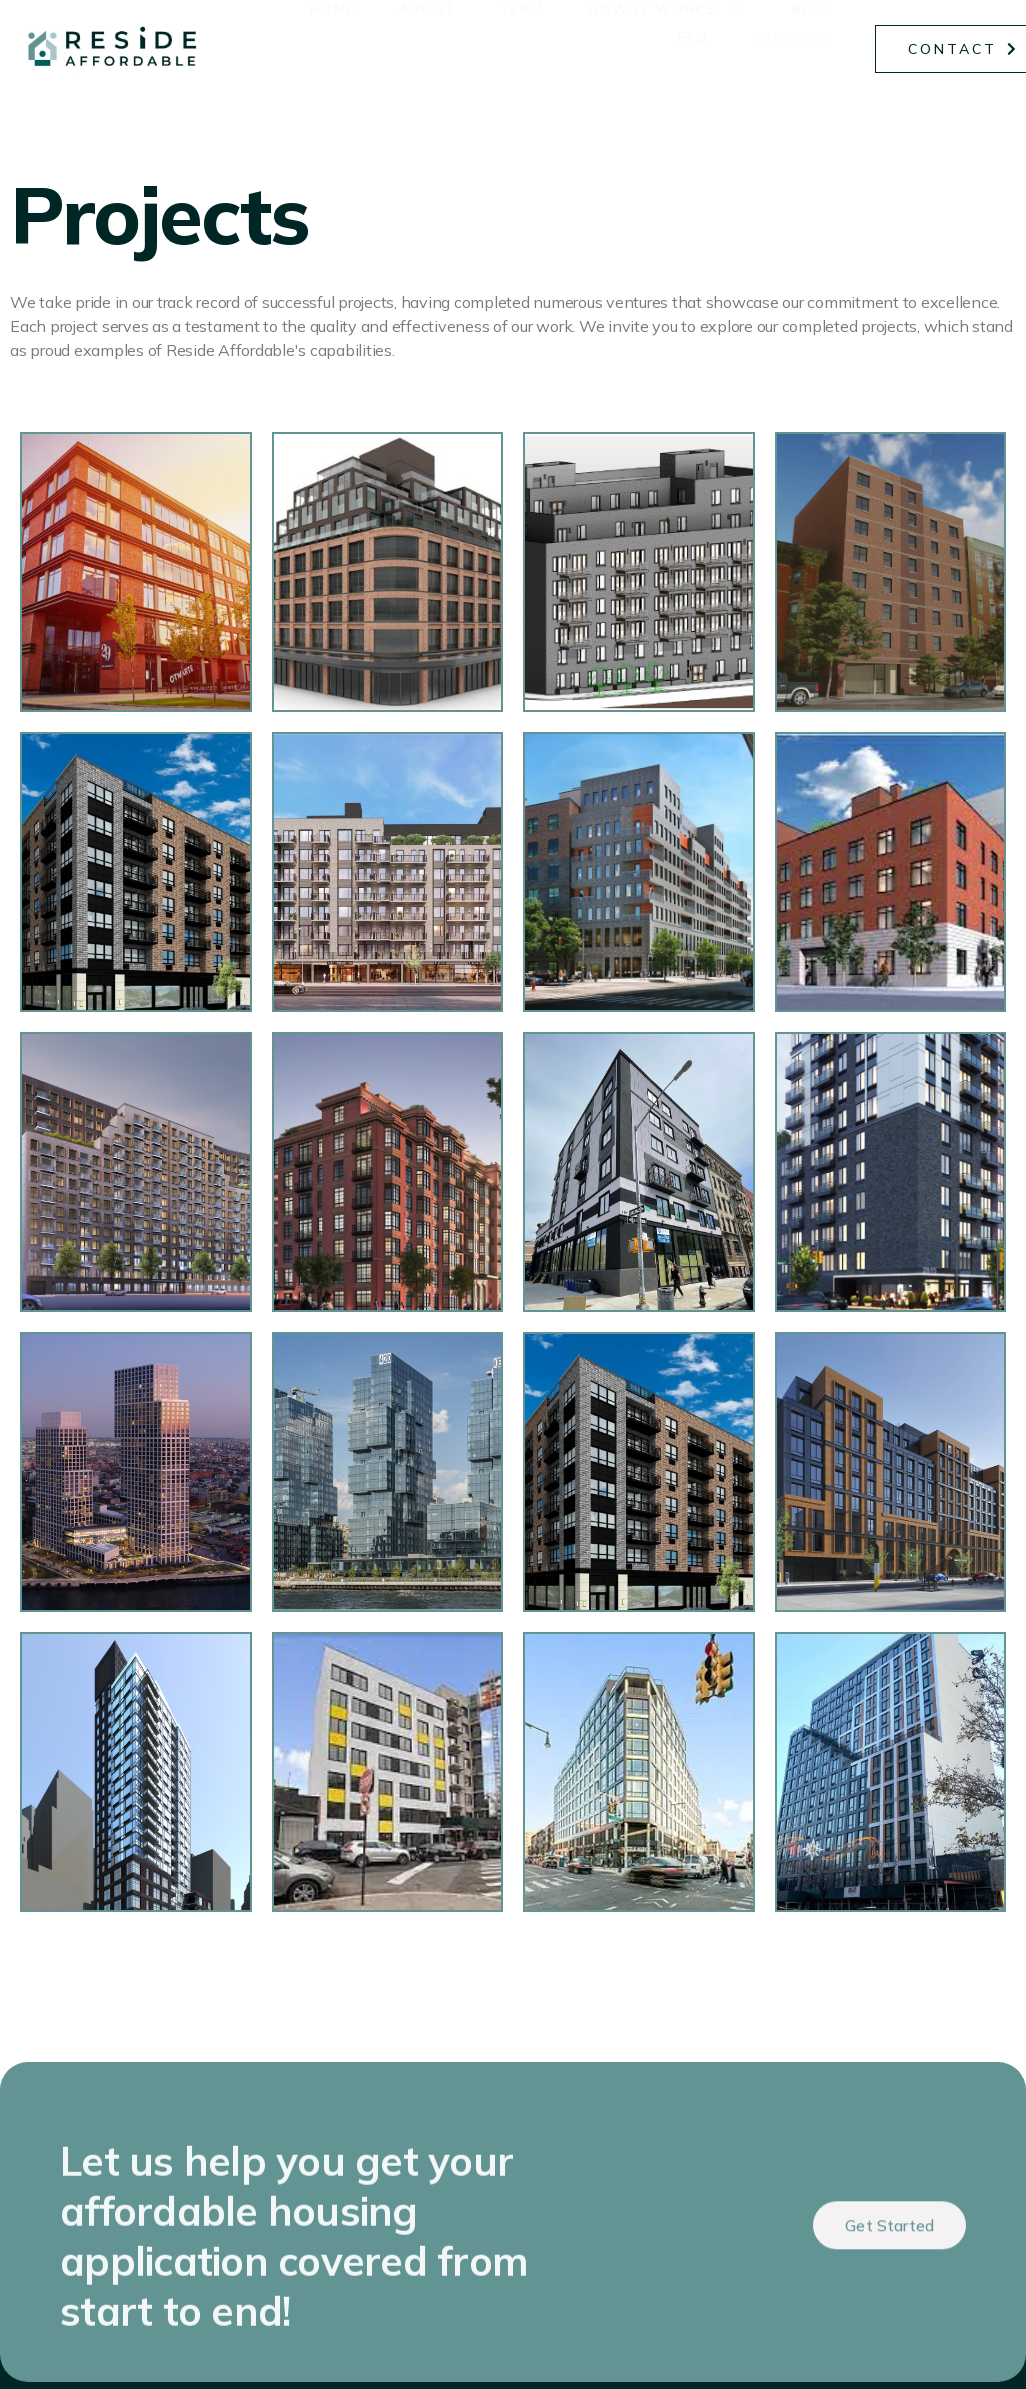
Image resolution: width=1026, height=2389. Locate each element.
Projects (797, 51)
